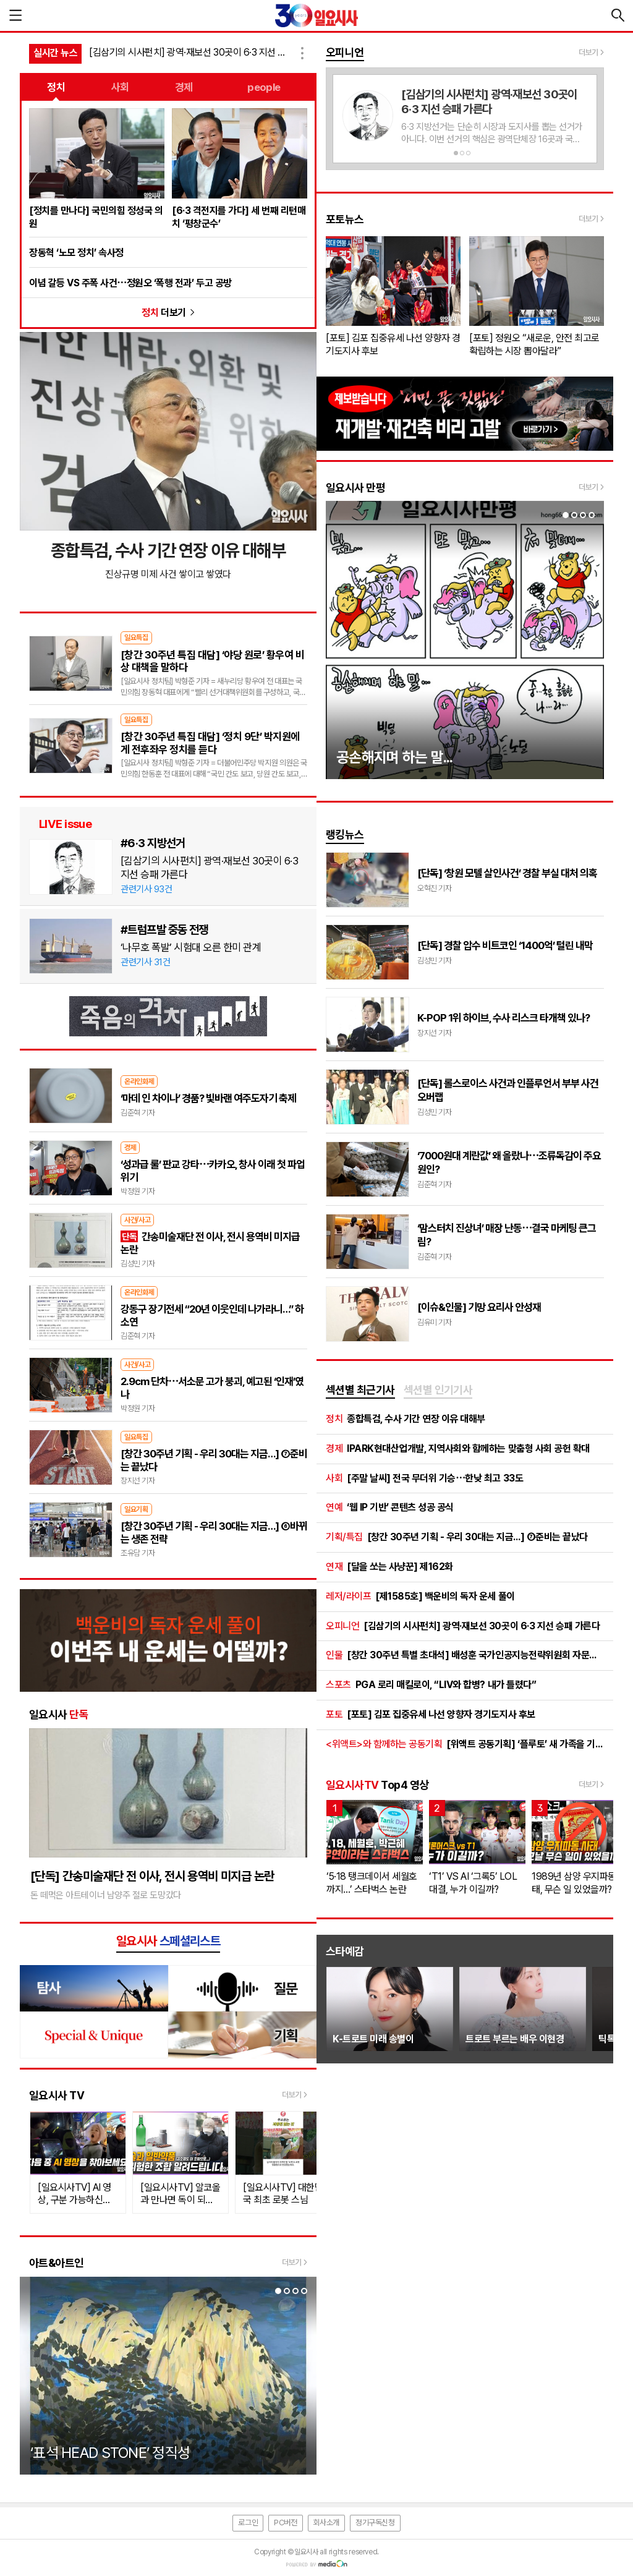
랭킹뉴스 (345, 834)
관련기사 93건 (146, 889)
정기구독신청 (375, 2522)
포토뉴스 (345, 219)
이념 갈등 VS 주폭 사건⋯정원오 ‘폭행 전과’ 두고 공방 (130, 283)
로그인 (248, 2522)
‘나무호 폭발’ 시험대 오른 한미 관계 (191, 947)
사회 (120, 87)
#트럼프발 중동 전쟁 (164, 929)
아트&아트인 (56, 2262)
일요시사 (58, 1714)
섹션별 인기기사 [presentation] (438, 1389)
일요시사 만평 (355, 487)
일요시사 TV (56, 2095)
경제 (184, 87)
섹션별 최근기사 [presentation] (360, 1389)
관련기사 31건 (145, 962)
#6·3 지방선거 (153, 843)
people (264, 87)
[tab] (360, 1391)
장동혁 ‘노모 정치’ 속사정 (76, 252)
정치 (56, 87)
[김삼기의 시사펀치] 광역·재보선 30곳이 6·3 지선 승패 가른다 (192, 52)
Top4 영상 (377, 1784)
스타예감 (345, 1951)
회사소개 (326, 2522)
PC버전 (285, 2522)
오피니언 (345, 52)
